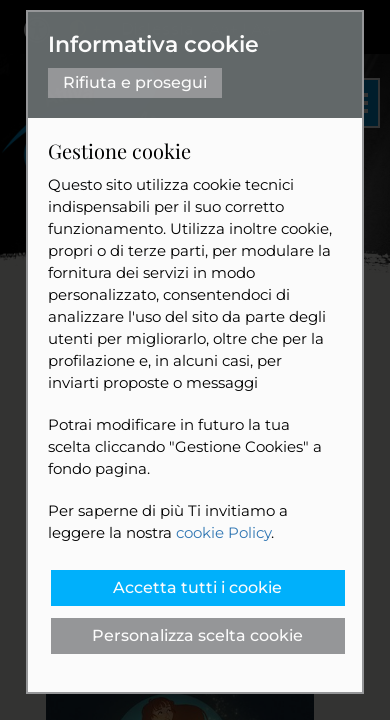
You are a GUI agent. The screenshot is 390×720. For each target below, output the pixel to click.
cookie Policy (223, 532)
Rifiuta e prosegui (135, 82)
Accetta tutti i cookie (197, 587)
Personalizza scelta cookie (197, 635)
